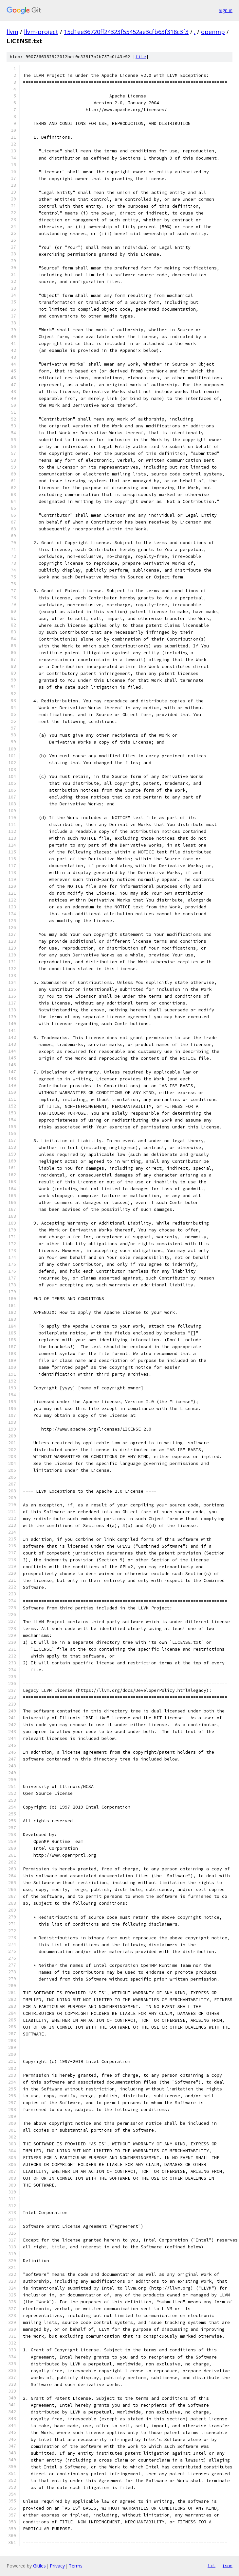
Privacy (57, 2566)
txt (211, 2565)
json (227, 2565)
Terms (76, 2566)
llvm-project (41, 32)
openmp (213, 32)
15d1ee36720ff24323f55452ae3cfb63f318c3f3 (126, 32)
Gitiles (39, 2566)
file (141, 57)
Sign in (225, 10)
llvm (12, 32)
